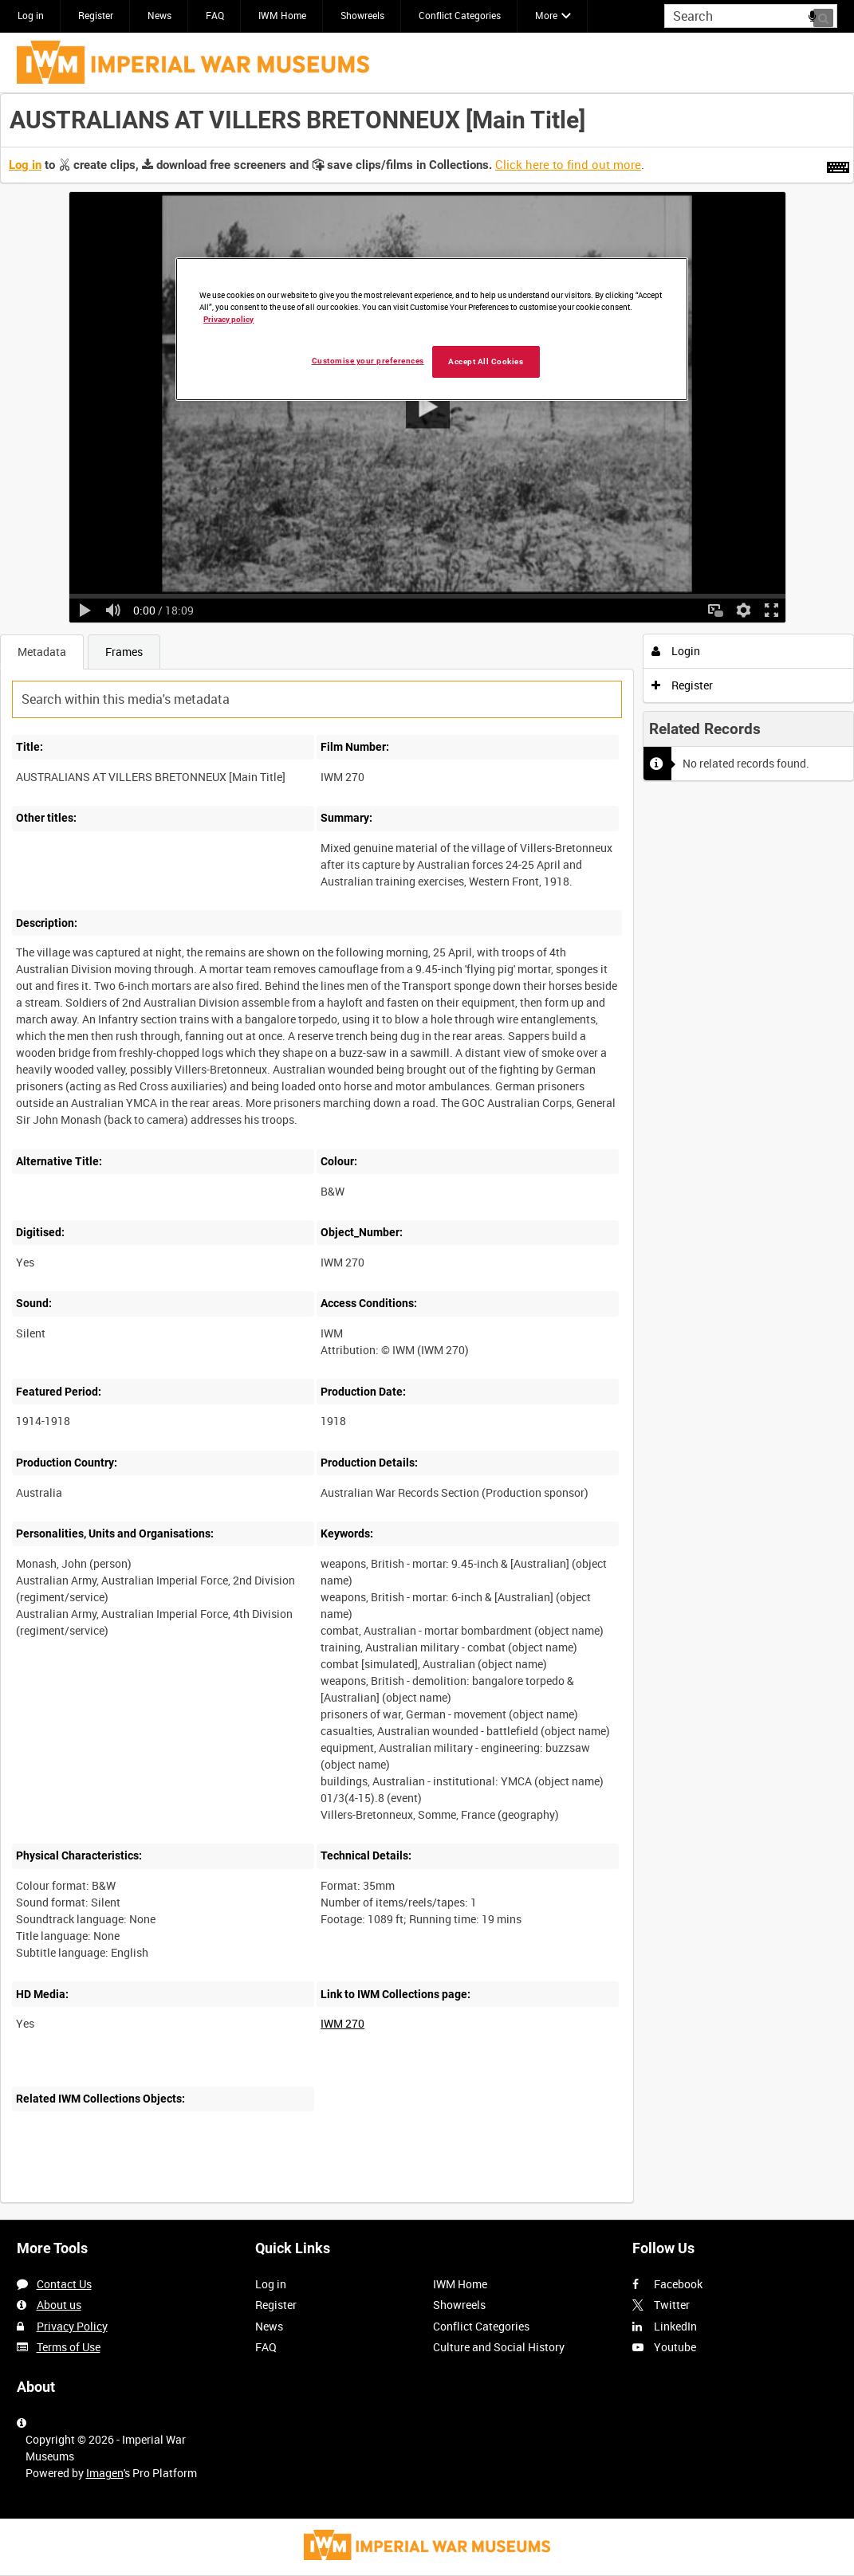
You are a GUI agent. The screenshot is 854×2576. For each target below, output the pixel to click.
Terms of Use (68, 2346)
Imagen (105, 2472)
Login (675, 650)
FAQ (215, 15)
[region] (431, 329)
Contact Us (64, 2283)
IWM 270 (342, 2023)
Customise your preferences (368, 360)
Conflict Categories (460, 15)
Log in (31, 15)
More (546, 15)
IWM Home (282, 15)
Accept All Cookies (485, 361)
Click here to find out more (568, 164)
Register (95, 15)
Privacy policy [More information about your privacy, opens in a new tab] (228, 319)
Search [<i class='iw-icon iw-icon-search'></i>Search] (828, 14)
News (159, 15)
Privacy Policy (72, 2326)
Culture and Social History (499, 2346)
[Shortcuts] (838, 164)
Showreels (362, 15)
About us (59, 2304)
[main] (427, 1156)
